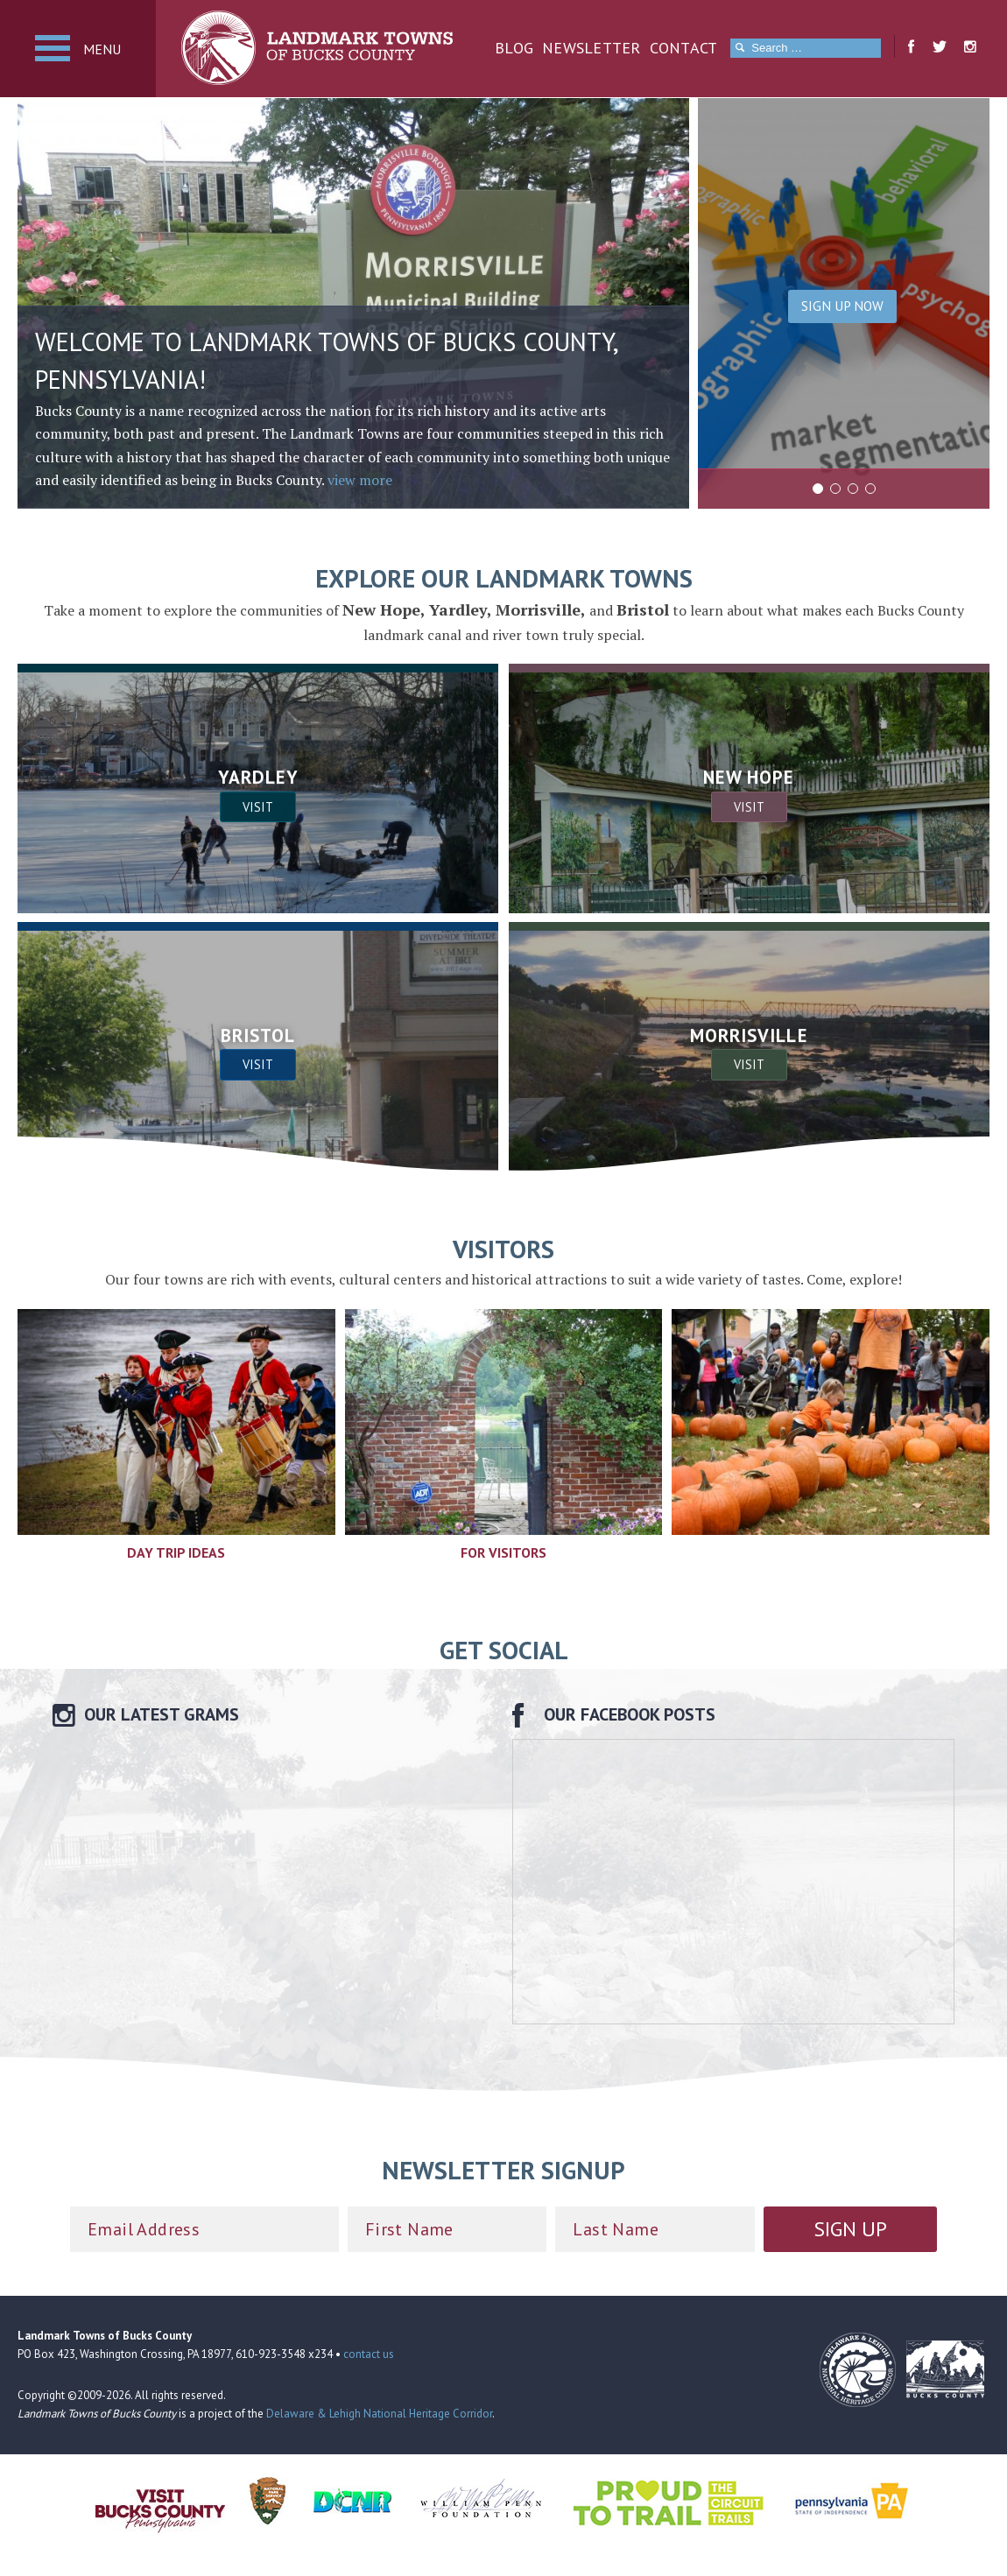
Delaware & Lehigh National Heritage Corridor (379, 2413)
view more (359, 479)
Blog (514, 48)
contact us (368, 2354)
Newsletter (591, 48)
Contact (684, 48)
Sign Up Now (842, 305)
